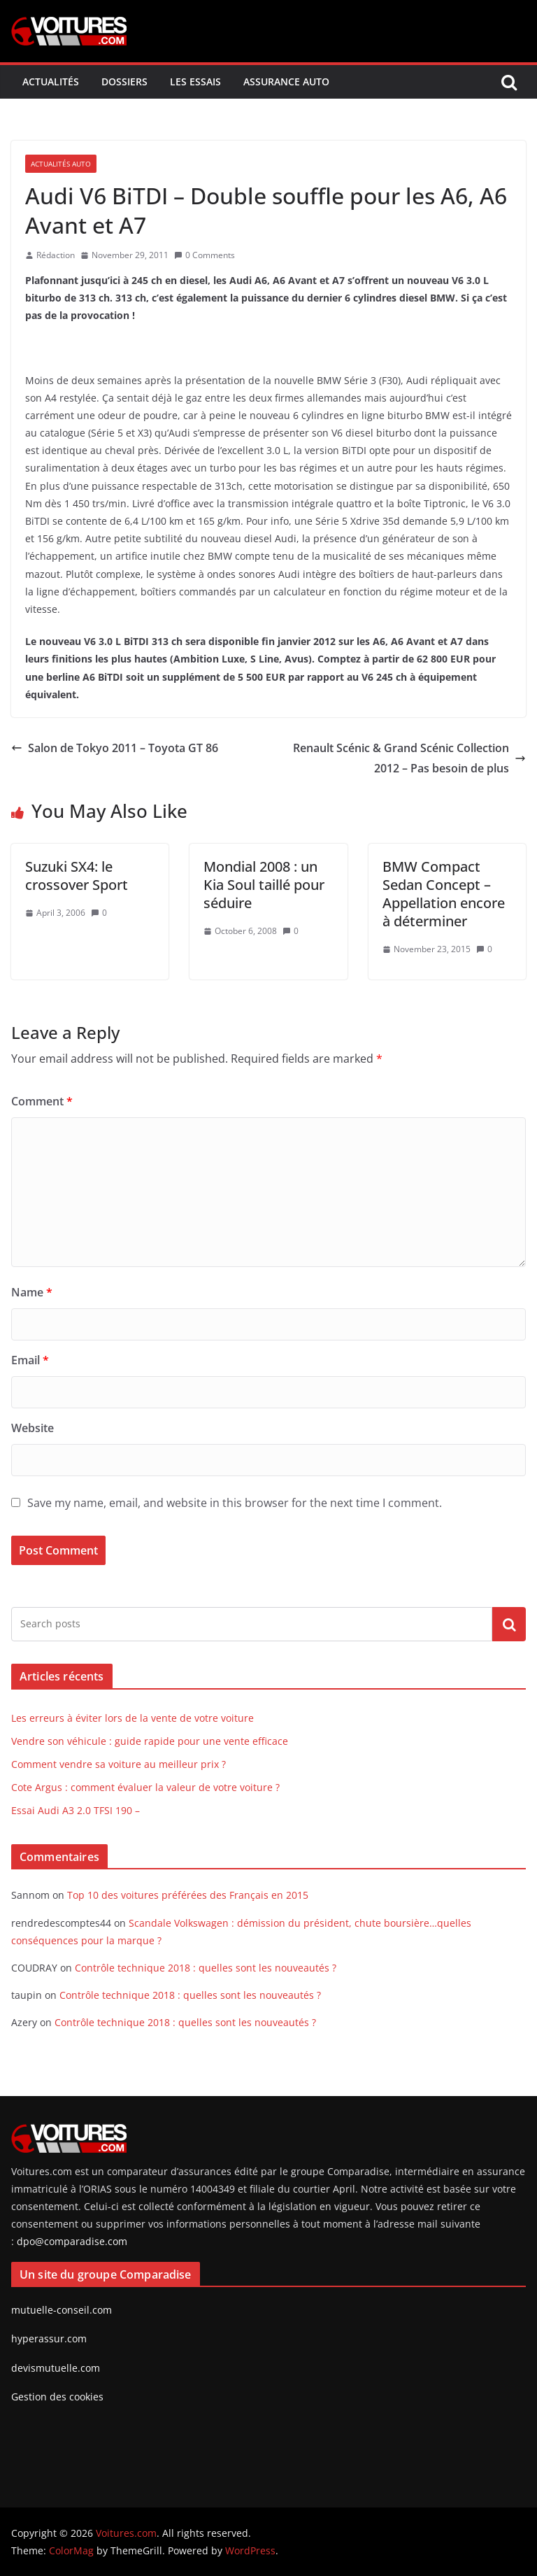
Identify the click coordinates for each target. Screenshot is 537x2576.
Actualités (50, 81)
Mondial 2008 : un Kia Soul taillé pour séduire (263, 884)
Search (509, 1624)
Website (32, 1428)
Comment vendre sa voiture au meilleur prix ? (118, 1764)
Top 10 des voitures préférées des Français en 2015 (187, 1895)
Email (30, 1360)
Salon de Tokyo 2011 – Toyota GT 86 (114, 748)
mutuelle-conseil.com (61, 2309)
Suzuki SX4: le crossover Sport (76, 875)
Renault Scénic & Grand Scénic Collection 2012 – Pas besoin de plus (409, 758)
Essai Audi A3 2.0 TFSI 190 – (75, 1810)
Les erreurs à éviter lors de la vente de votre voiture (132, 1718)
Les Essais (195, 81)
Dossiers (124, 81)
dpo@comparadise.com (72, 2241)
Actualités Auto (61, 164)
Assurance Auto (286, 81)
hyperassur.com (49, 2338)
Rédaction (55, 255)
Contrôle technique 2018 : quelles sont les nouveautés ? (205, 1967)
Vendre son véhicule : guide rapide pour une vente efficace (149, 1741)
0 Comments (204, 255)
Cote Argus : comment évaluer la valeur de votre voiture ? (145, 1787)
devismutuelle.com (55, 2368)
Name (31, 1292)
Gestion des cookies (57, 2396)
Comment (42, 1101)
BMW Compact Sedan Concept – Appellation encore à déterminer (443, 893)
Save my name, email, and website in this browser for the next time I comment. (234, 1502)
